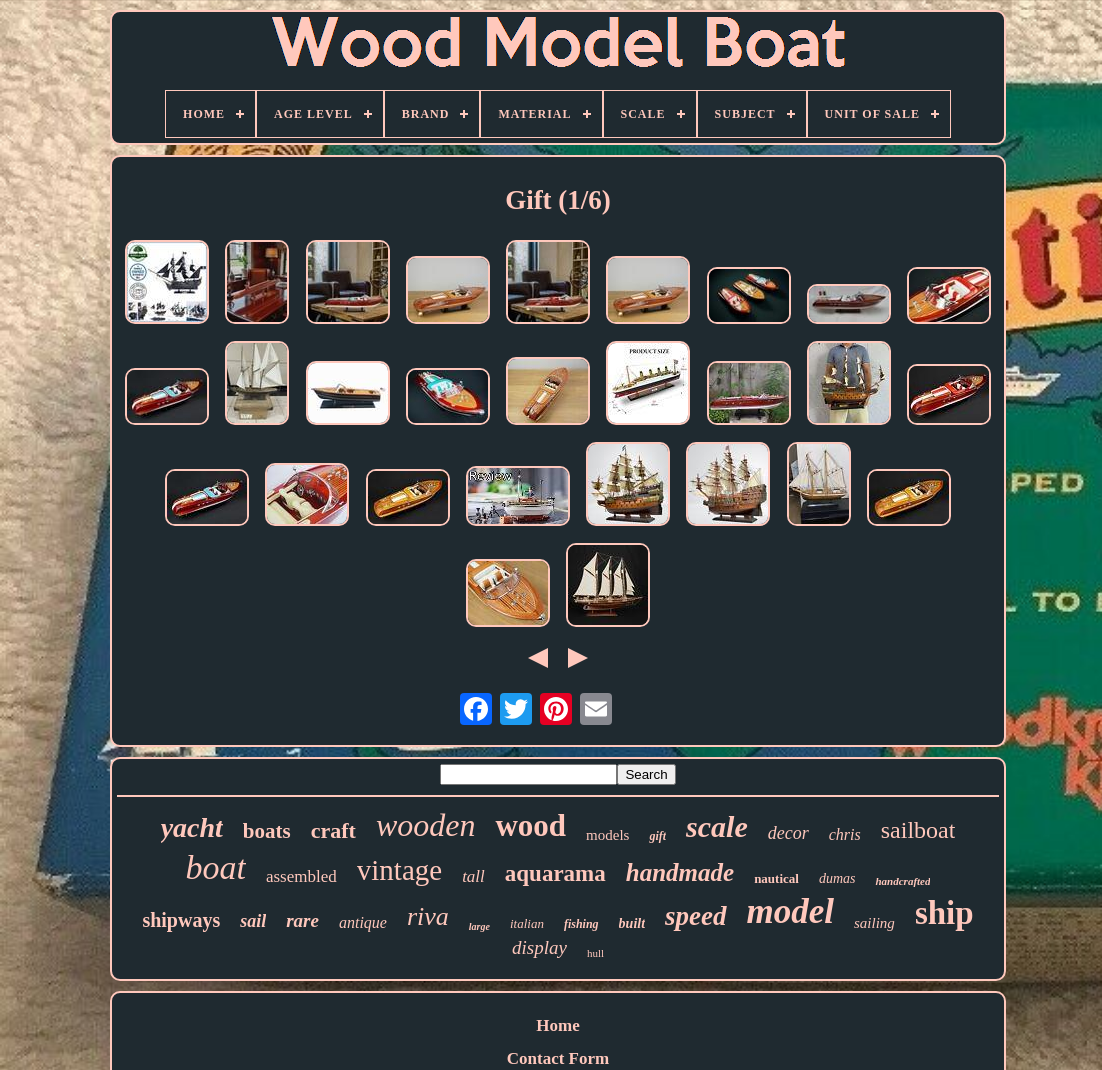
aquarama (555, 873)
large (479, 926)
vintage (399, 870)
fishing (581, 924)
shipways (181, 920)
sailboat (918, 830)
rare (302, 920)
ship (944, 913)
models (607, 835)
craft (333, 830)
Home (557, 1025)
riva (428, 916)
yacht (192, 827)
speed (695, 916)
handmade (680, 872)
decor (788, 833)
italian (527, 923)
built (632, 923)
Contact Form (558, 1058)
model (790, 911)
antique (363, 922)
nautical (776, 878)
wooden (426, 825)
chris (845, 834)
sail (253, 921)
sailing (874, 923)
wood (530, 825)
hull (595, 953)
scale (717, 826)
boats (267, 831)
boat (216, 867)
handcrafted (902, 881)
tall (473, 876)
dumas (837, 878)
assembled (301, 876)
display (539, 947)
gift (657, 836)
